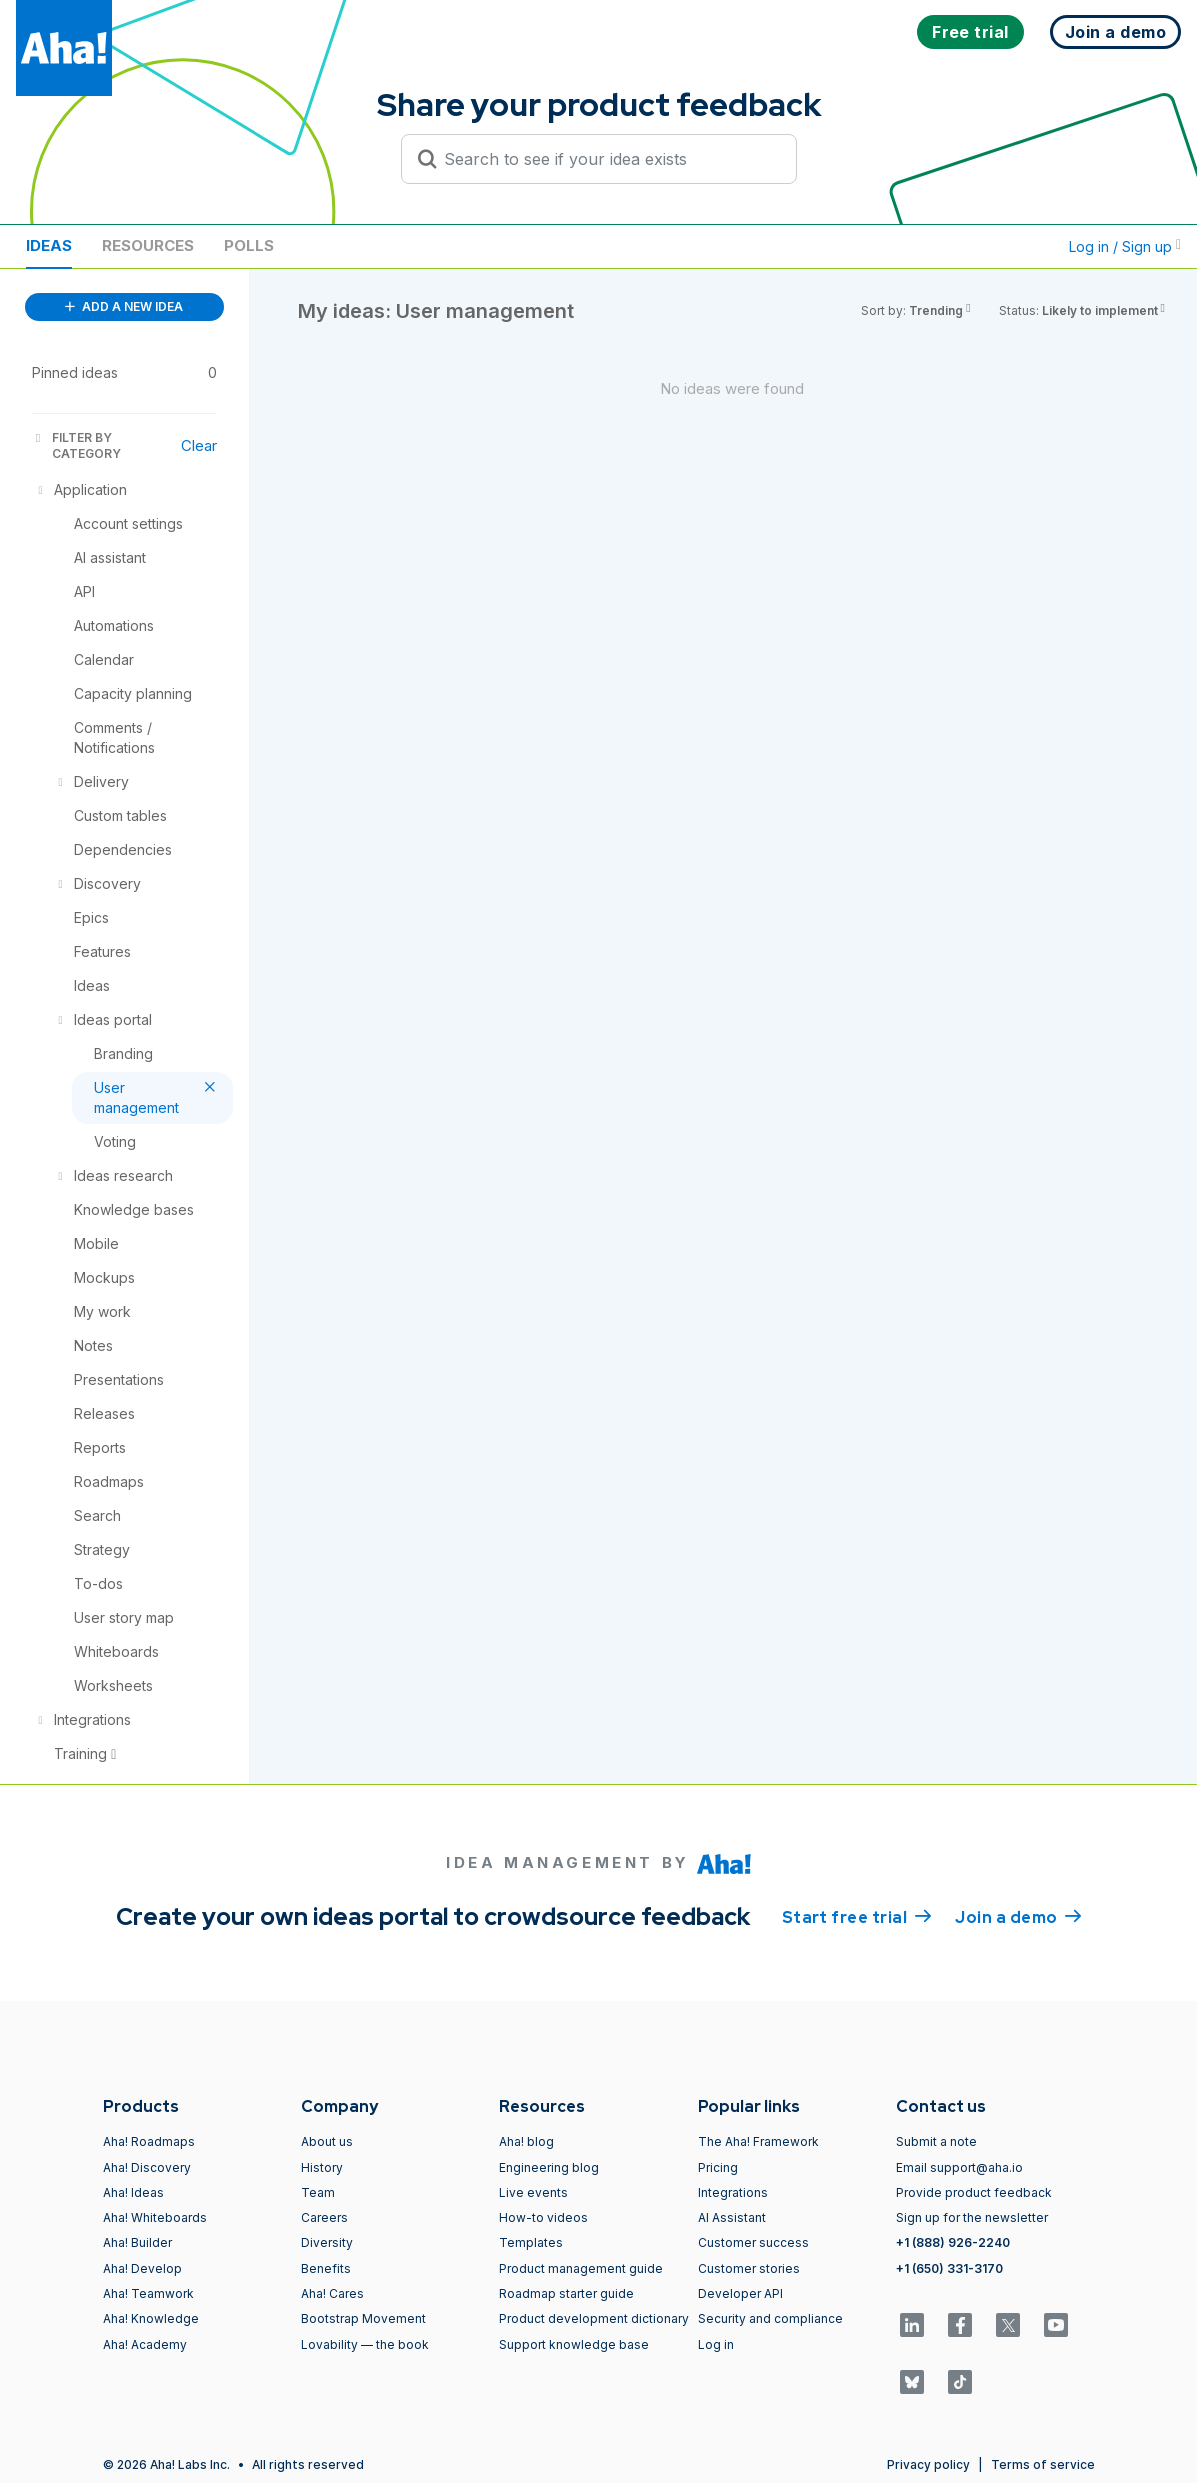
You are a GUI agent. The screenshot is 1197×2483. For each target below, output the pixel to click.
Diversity (327, 2242)
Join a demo (1018, 1916)
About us (327, 2141)
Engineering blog (549, 2167)
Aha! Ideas (133, 2192)
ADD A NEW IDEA (124, 306)
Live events (533, 2192)
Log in (716, 2344)
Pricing (718, 2167)
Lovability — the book (365, 2344)
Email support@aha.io (959, 2167)
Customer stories (749, 2268)
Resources (148, 245)
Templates (531, 2242)
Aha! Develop (142, 2268)
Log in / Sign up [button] (1125, 246)
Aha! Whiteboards (155, 2217)
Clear (199, 445)
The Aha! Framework (758, 2141)
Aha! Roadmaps (149, 2141)
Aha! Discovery (147, 2167)
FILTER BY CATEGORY (76, 445)
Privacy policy (928, 2464)
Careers (324, 2217)
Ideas (49, 245)
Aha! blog (526, 2141)
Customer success (753, 2242)
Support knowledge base (574, 2344)
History (322, 2167)
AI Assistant (732, 2217)
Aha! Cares (332, 2293)
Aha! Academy (145, 2344)
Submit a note (936, 2141)
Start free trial (857, 1916)
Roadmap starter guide (566, 2293)
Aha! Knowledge (151, 2318)
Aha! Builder (137, 2242)
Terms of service (1043, 2464)
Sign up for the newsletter (972, 2217)
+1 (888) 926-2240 (953, 2242)
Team (318, 2192)
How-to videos (543, 2217)
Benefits (326, 2268)
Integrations (733, 2192)
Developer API (740, 2293)
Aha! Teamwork (148, 2293)
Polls (249, 245)
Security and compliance (770, 2318)
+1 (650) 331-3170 (949, 2268)
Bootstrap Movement (363, 2318)
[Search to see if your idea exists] (608, 159)
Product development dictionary (594, 2318)
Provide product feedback (974, 2192)
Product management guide (581, 2268)
